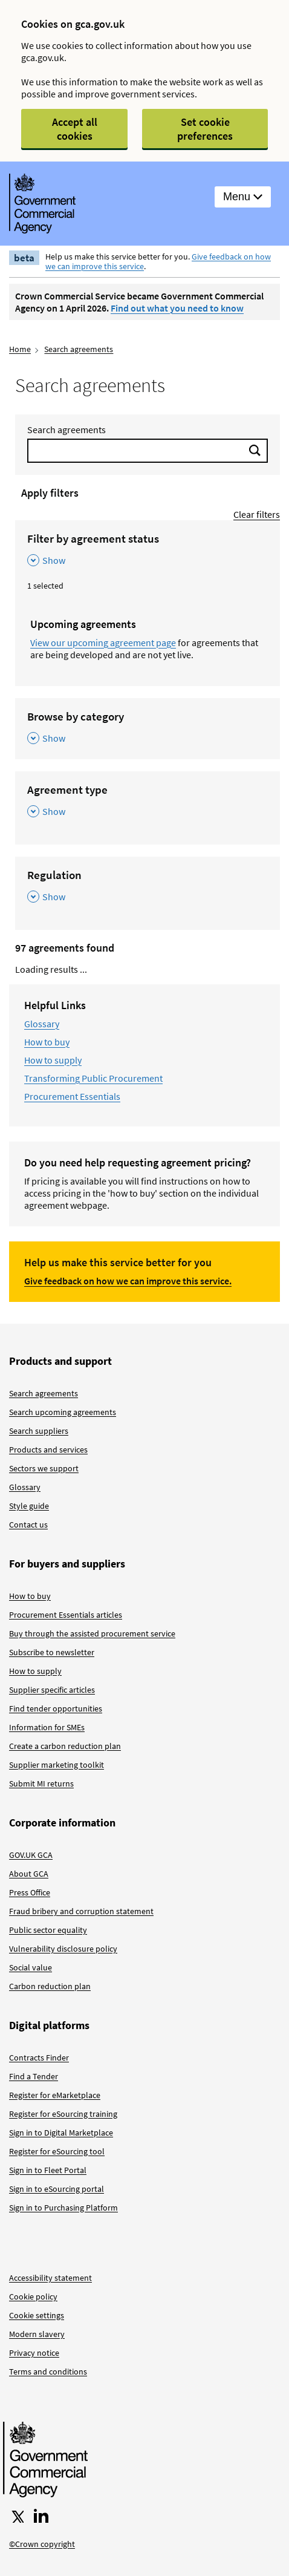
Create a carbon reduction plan (65, 1746)
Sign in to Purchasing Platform (63, 2207)
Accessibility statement (50, 2277)
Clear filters (256, 514)
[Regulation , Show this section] (147, 887)
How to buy (47, 1042)
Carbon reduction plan (50, 1986)
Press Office (29, 1892)
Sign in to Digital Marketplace (61, 2132)
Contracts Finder (39, 2057)
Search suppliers (38, 1430)
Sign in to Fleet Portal (47, 2170)
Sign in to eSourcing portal (56, 2188)
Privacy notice (34, 2352)
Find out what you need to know (177, 308)
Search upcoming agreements (62, 1412)
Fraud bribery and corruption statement (81, 1911)
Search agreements (78, 349)
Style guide (29, 1505)
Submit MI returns (41, 1783)
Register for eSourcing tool (57, 2151)
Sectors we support (44, 1468)
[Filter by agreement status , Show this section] (147, 550)
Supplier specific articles (52, 1689)
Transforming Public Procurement (93, 1078)
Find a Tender (33, 2076)
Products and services (48, 1449)
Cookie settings (36, 2315)
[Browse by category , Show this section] (147, 728)
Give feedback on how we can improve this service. (128, 1281)
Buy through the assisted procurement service (92, 1633)
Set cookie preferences (205, 129)
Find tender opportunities (55, 1708)
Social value (30, 1967)
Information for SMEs (47, 1727)
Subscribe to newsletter (51, 1652)
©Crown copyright (42, 2543)
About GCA (28, 1873)
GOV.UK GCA (31, 1854)
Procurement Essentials (72, 1096)
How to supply (53, 1060)
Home (20, 349)
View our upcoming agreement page (103, 642)
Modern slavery (37, 2334)
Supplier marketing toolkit (56, 1764)
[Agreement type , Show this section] (147, 801)
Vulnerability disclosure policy (63, 1948)
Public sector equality (48, 1929)
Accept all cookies (74, 129)
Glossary (41, 1024)
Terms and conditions (48, 2371)
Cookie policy (33, 2296)
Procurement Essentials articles (65, 1614)
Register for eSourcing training (63, 2113)
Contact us (28, 1524)
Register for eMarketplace (54, 2095)
